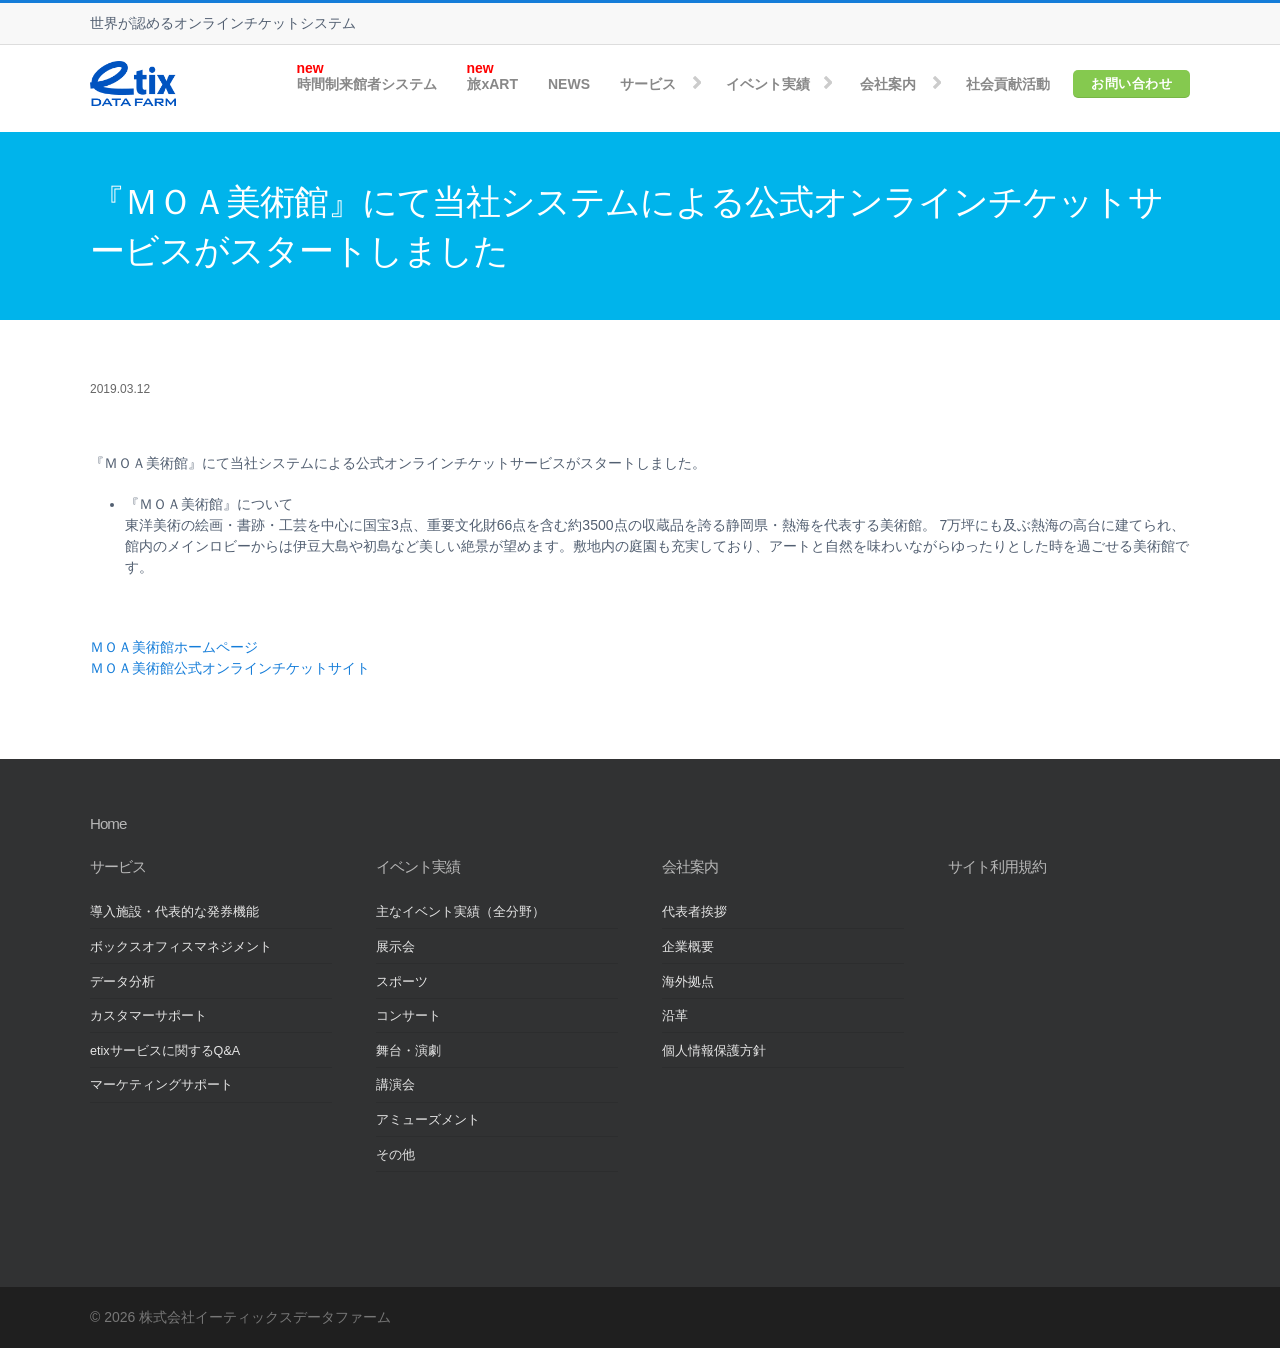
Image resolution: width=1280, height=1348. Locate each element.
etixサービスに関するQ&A (165, 1051)
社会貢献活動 (1008, 84)
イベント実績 (768, 84)
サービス (648, 84)
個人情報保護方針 (714, 1051)
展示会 (395, 947)
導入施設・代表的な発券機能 (174, 912)
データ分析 (122, 982)
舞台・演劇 (408, 1051)
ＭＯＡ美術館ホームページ (174, 647)
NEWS (569, 84)
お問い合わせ (1131, 83)
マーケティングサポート (161, 1085)
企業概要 (688, 947)
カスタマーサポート (148, 1016)
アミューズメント (428, 1120)
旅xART (492, 84)
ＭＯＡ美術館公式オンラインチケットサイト (230, 668)
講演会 (395, 1085)
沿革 (675, 1016)
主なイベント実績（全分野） (460, 912)
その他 (395, 1155)
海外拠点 (688, 982)
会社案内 (888, 84)
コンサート (408, 1016)
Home (108, 823)
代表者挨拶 (694, 912)
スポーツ (402, 982)
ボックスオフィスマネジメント (181, 947)
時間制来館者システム (367, 84)
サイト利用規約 (997, 866)
